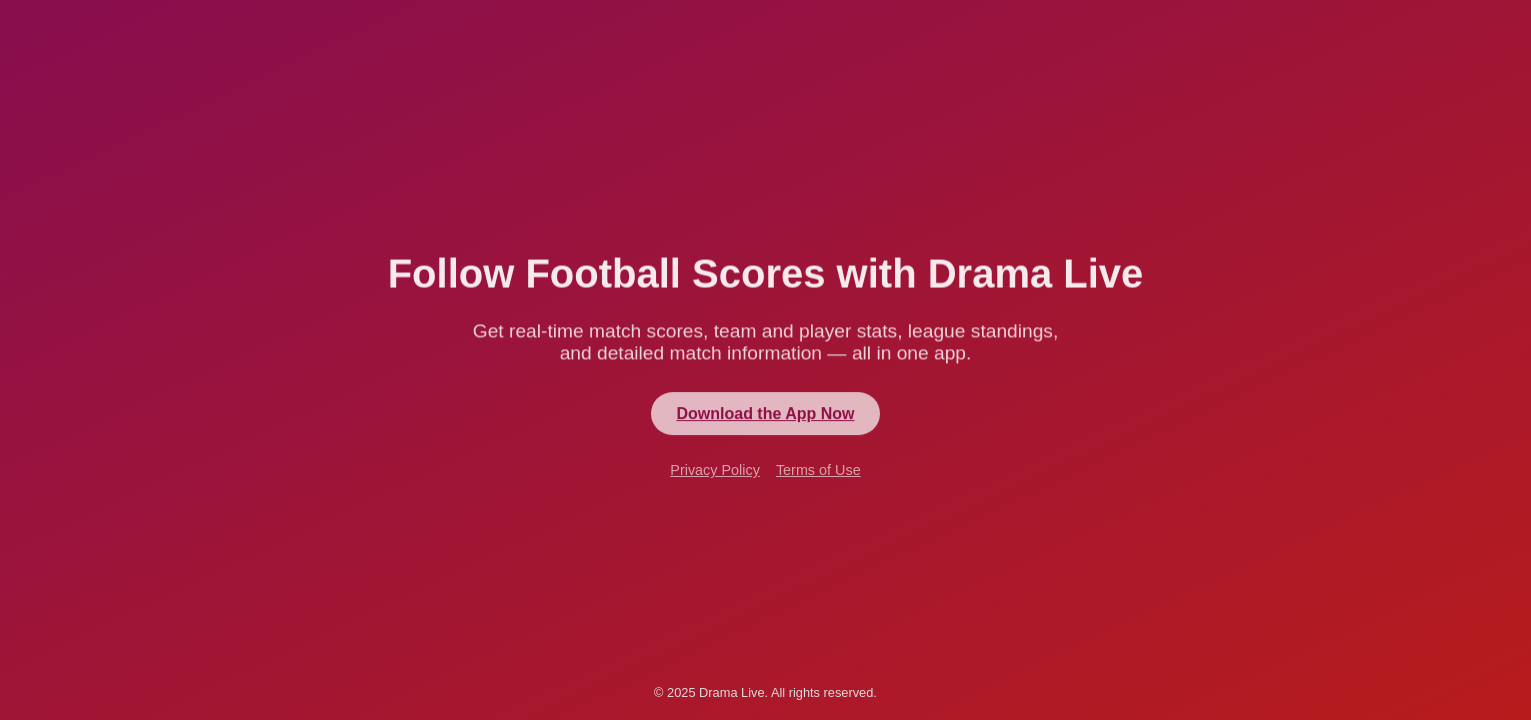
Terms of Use (818, 472)
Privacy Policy (715, 472)
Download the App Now (765, 414)
